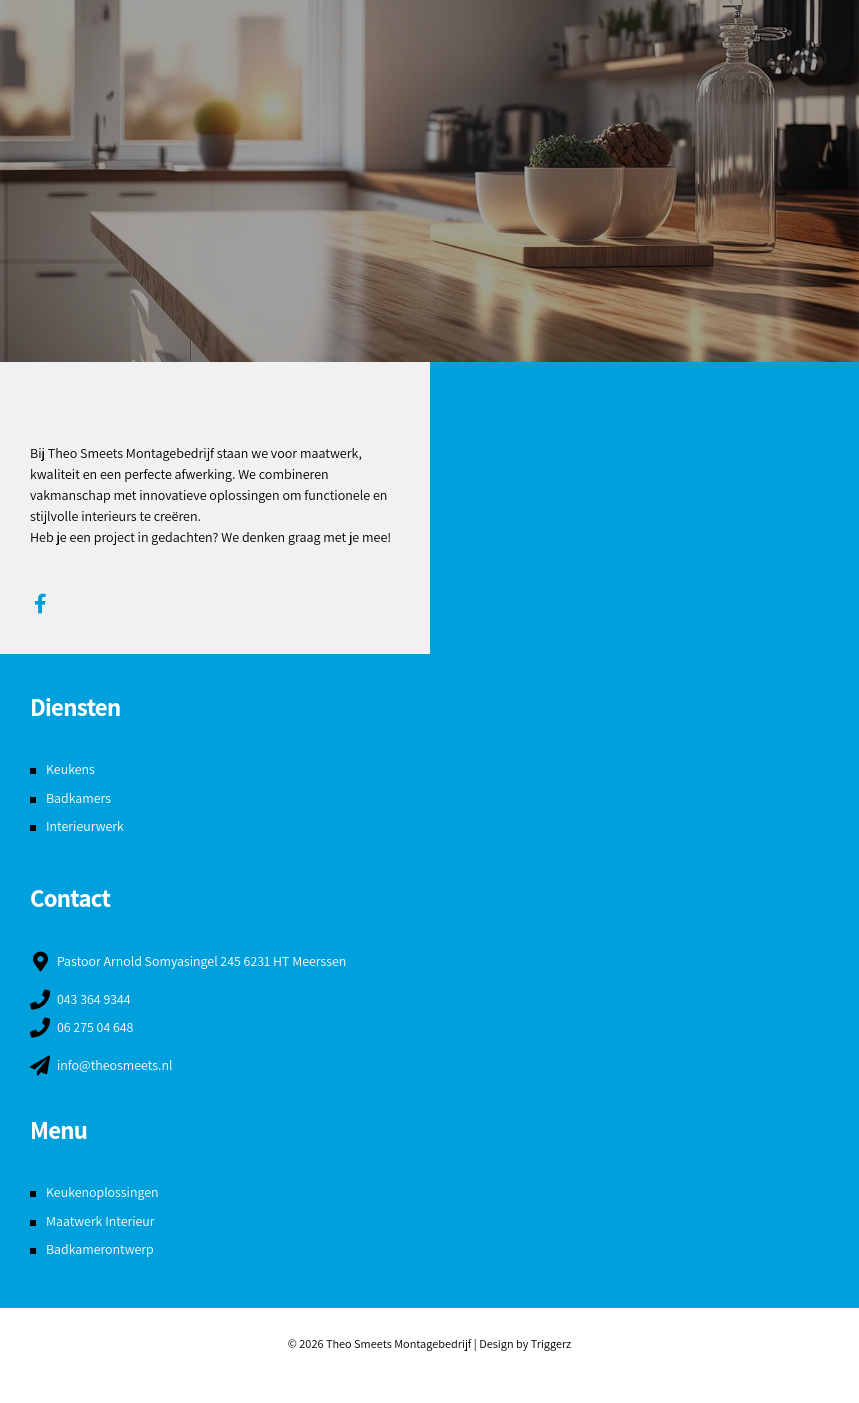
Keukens (70, 769)
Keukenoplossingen (103, 1192)
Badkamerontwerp (100, 1249)
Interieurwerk (85, 826)
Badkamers (79, 798)
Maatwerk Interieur (101, 1221)
